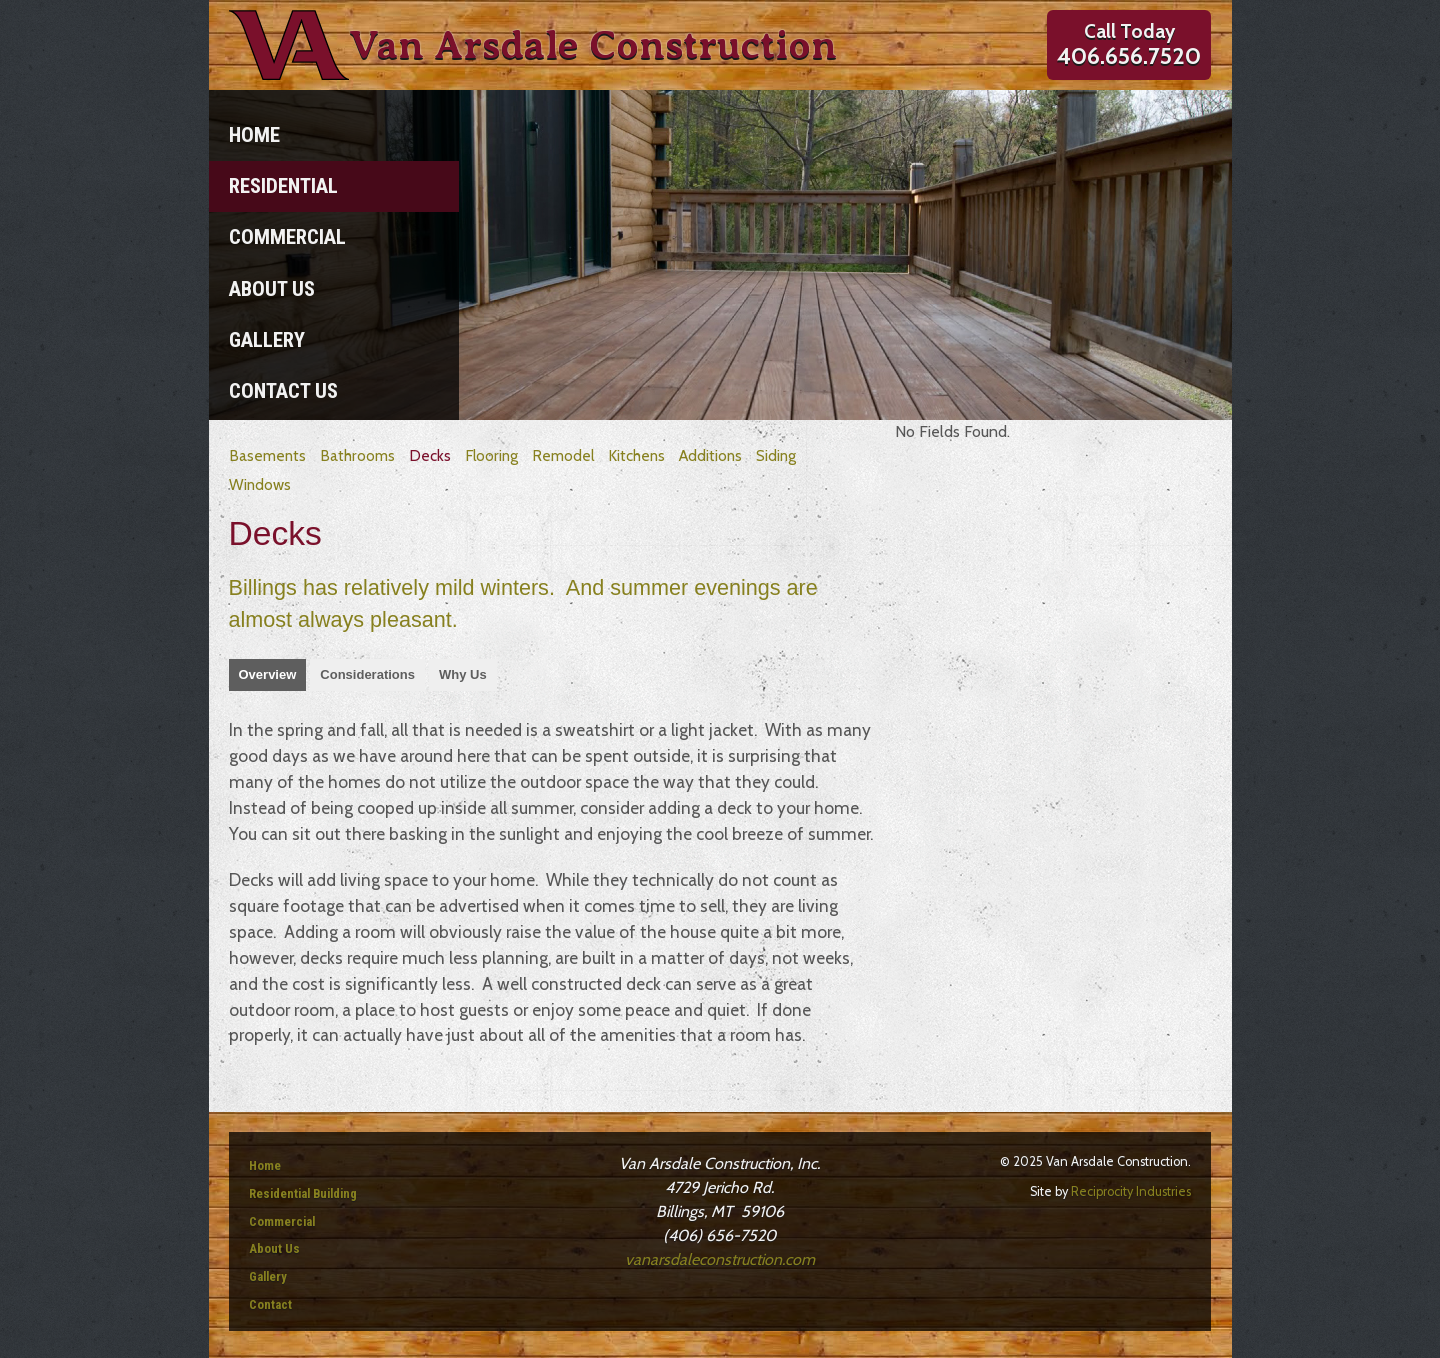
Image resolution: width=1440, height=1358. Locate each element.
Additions (710, 455)
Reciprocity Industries (1131, 1191)
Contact (270, 1304)
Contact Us (283, 391)
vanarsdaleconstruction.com (720, 1259)
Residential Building (303, 1193)
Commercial (287, 237)
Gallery (267, 340)
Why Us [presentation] (463, 674)
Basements (267, 455)
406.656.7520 (1129, 56)
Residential (283, 186)
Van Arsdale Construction (593, 44)
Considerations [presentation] (367, 674)
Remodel (563, 455)
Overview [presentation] (268, 674)
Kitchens (636, 455)
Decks (430, 455)
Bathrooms (357, 455)
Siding (776, 455)
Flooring (491, 455)
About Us (272, 289)
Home (254, 135)
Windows (260, 484)
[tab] (268, 675)
